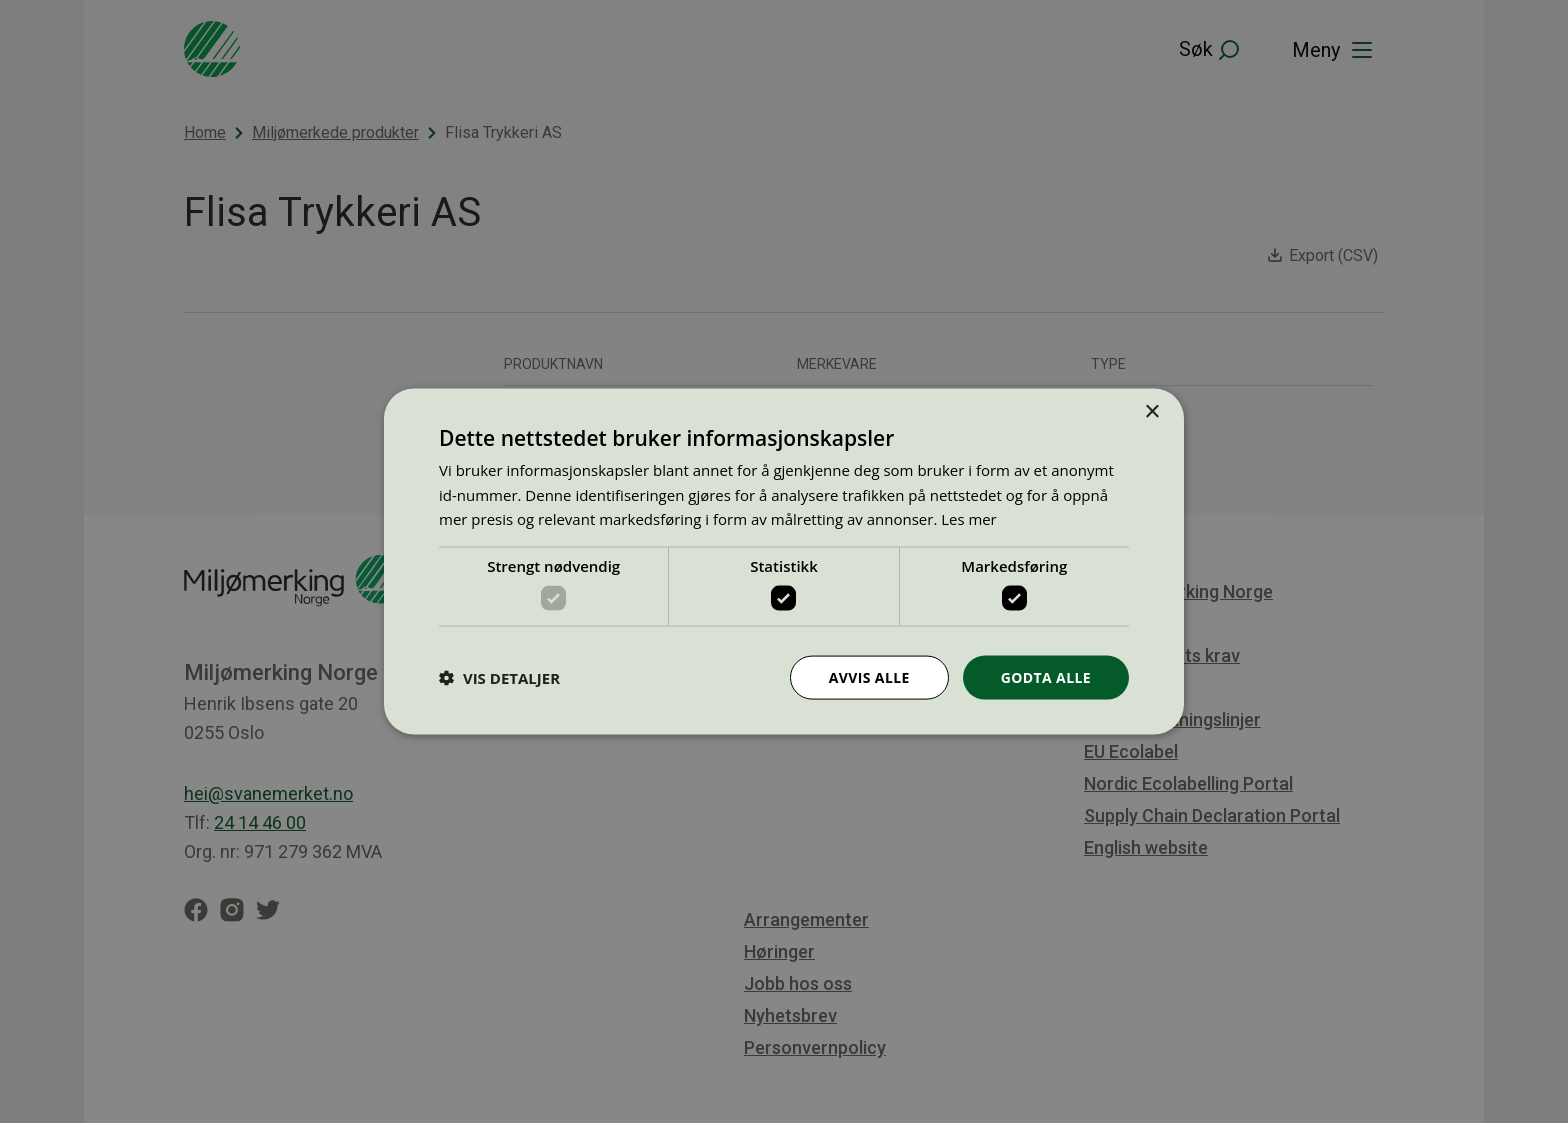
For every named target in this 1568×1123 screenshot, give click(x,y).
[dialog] (784, 561)
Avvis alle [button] (868, 676)
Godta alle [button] (1046, 676)
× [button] (1151, 411)
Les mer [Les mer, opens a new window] (969, 519)
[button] (499, 678)
